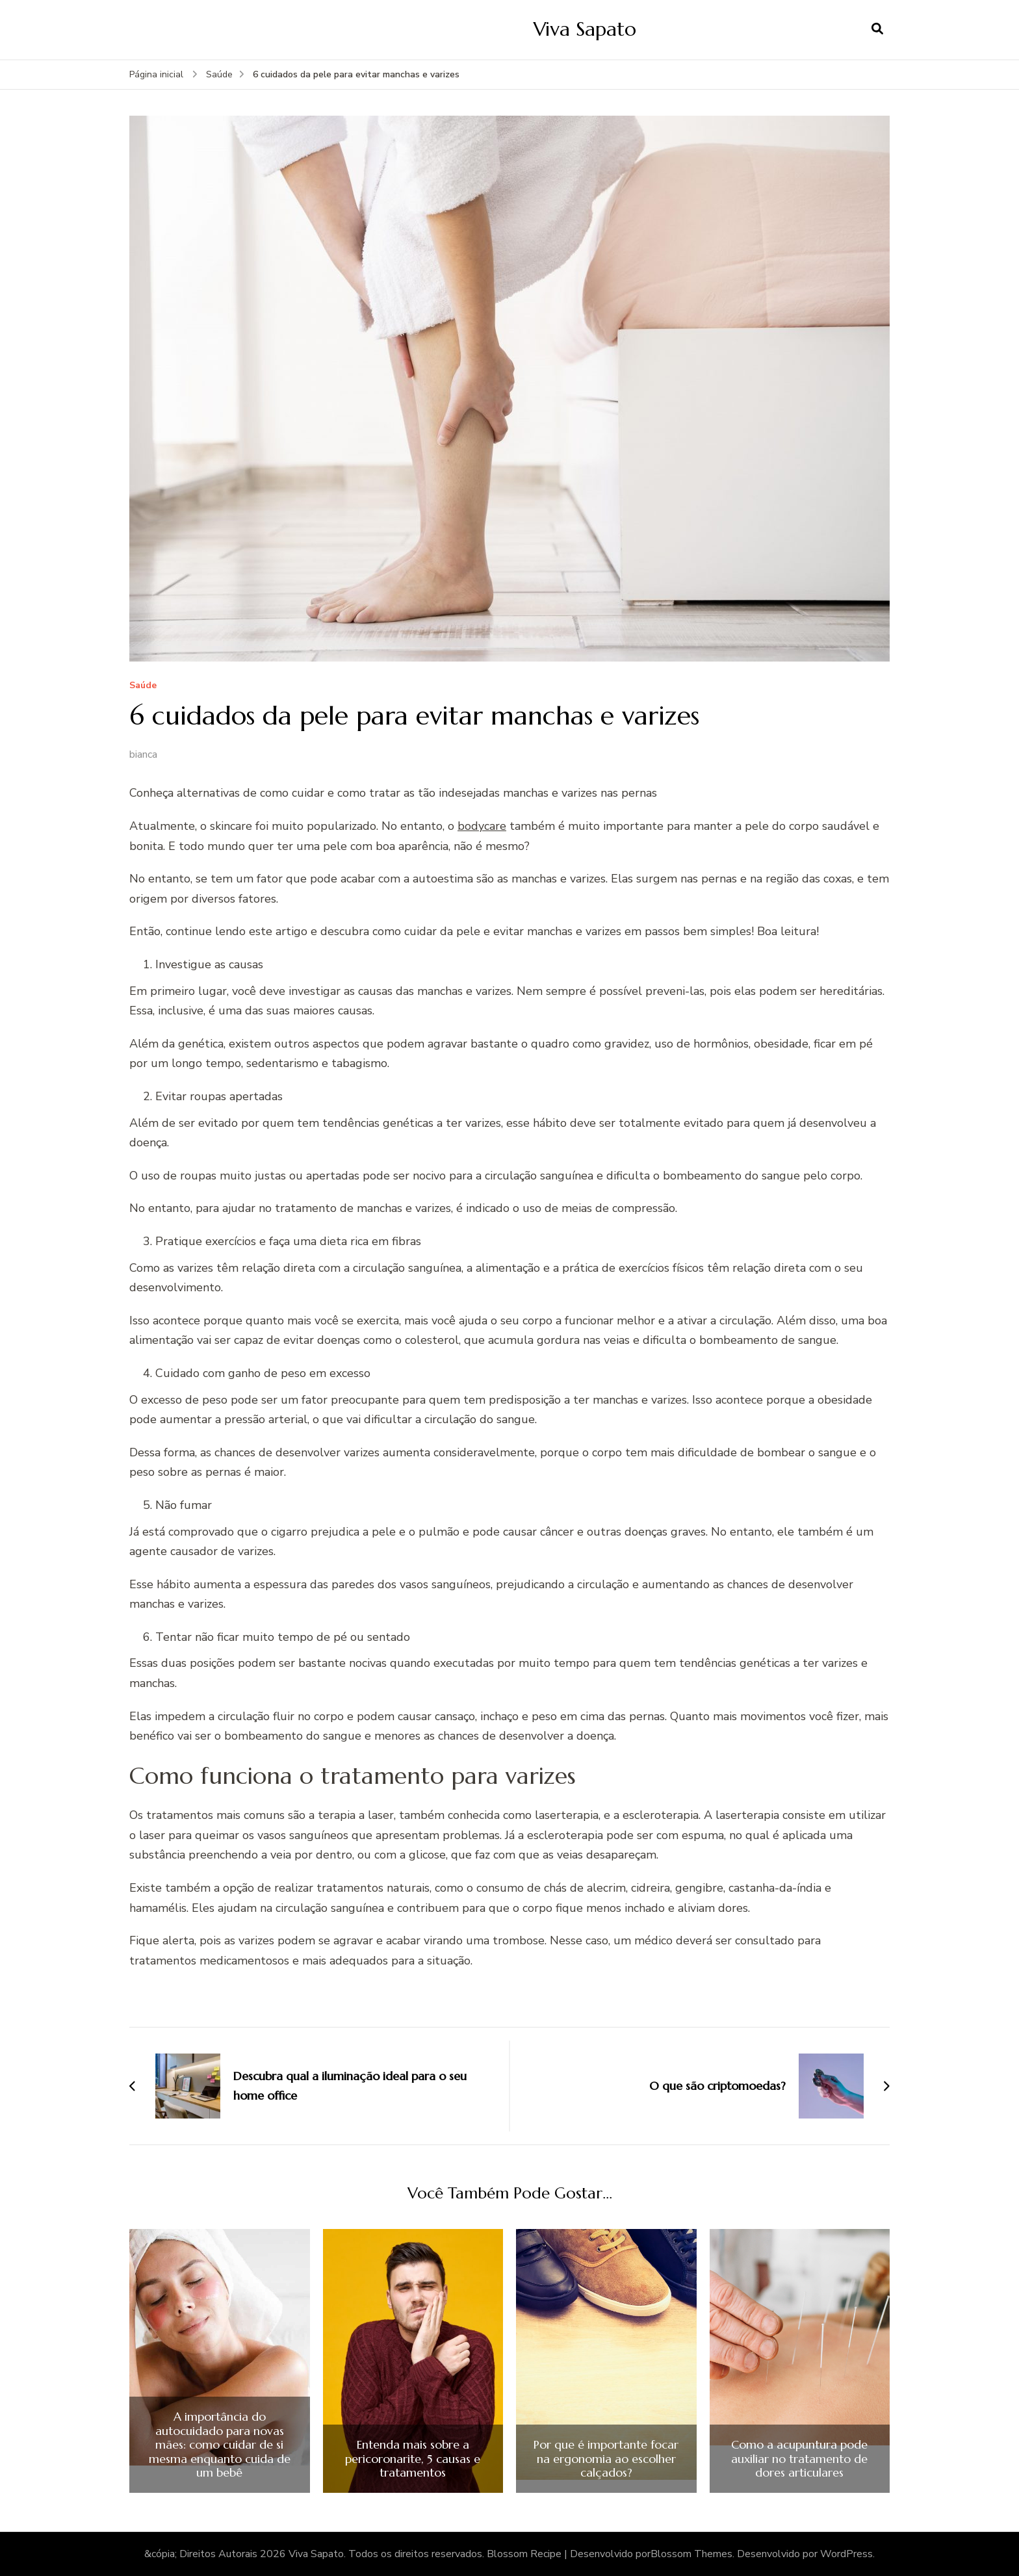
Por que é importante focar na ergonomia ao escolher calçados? (606, 2459)
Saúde (143, 686)
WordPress (846, 2554)
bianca (143, 754)
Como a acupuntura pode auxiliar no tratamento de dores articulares (799, 2459)
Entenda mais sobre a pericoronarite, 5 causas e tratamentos (412, 2459)
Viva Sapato (585, 29)
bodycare (482, 826)
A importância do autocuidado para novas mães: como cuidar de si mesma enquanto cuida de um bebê (219, 2445)
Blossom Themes (691, 2554)
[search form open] (877, 29)
